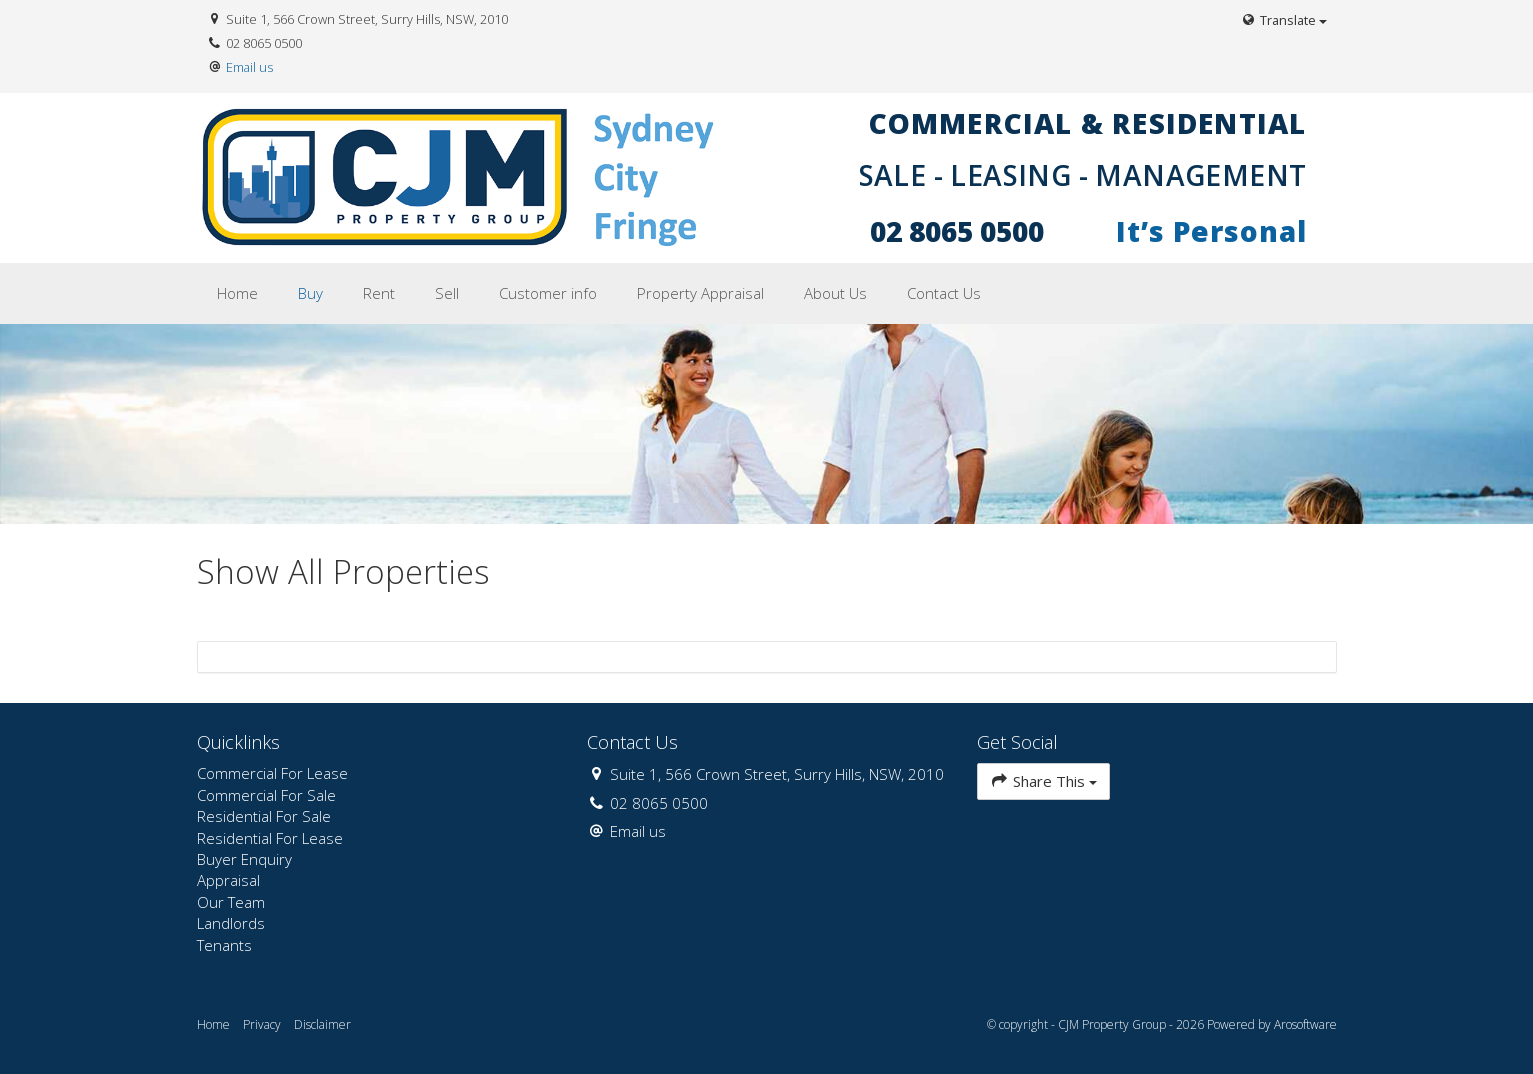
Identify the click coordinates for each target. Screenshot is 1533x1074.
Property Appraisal (700, 293)
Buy (310, 293)
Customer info (548, 293)
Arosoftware (1305, 1024)
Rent (379, 293)
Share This (1043, 780)
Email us (249, 67)
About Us (835, 293)
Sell (447, 293)
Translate (1283, 20)
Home (237, 293)
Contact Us (944, 293)
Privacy (262, 1024)
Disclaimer (322, 1024)
